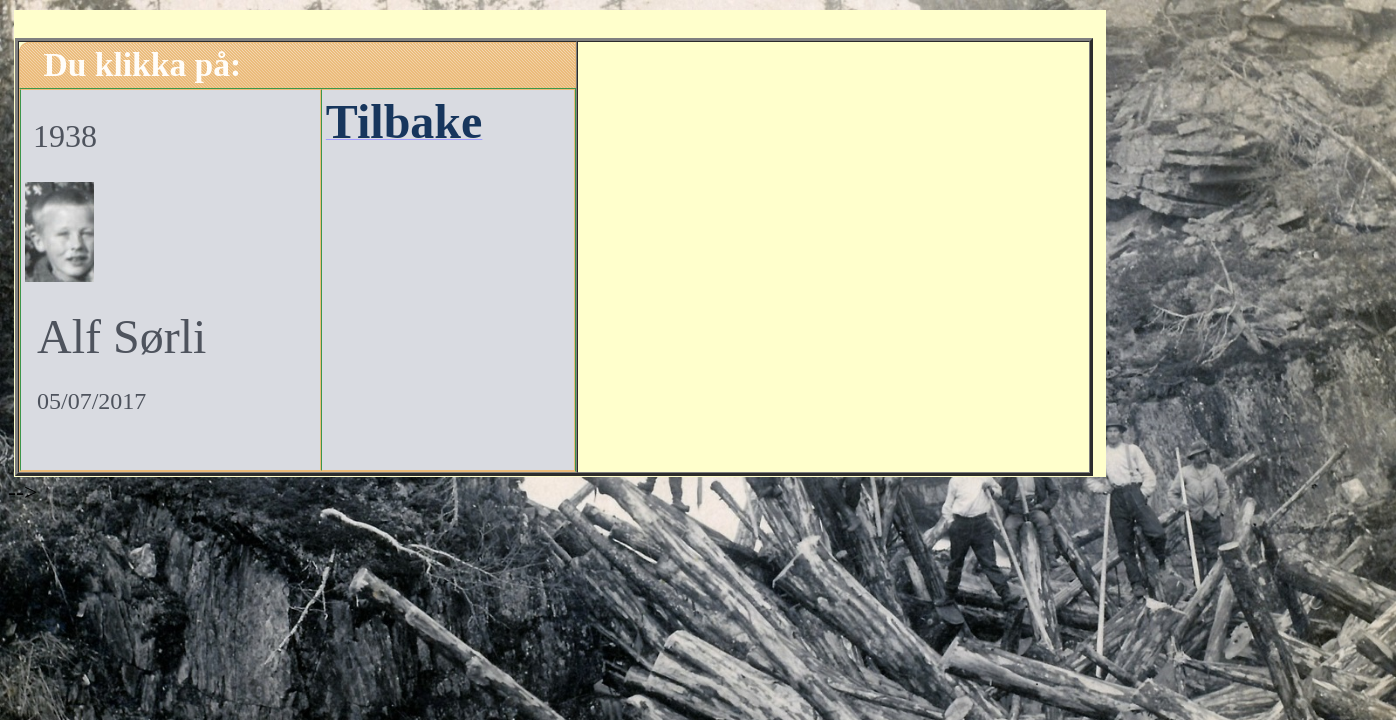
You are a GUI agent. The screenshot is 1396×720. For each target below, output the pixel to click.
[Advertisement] (833, 254)
